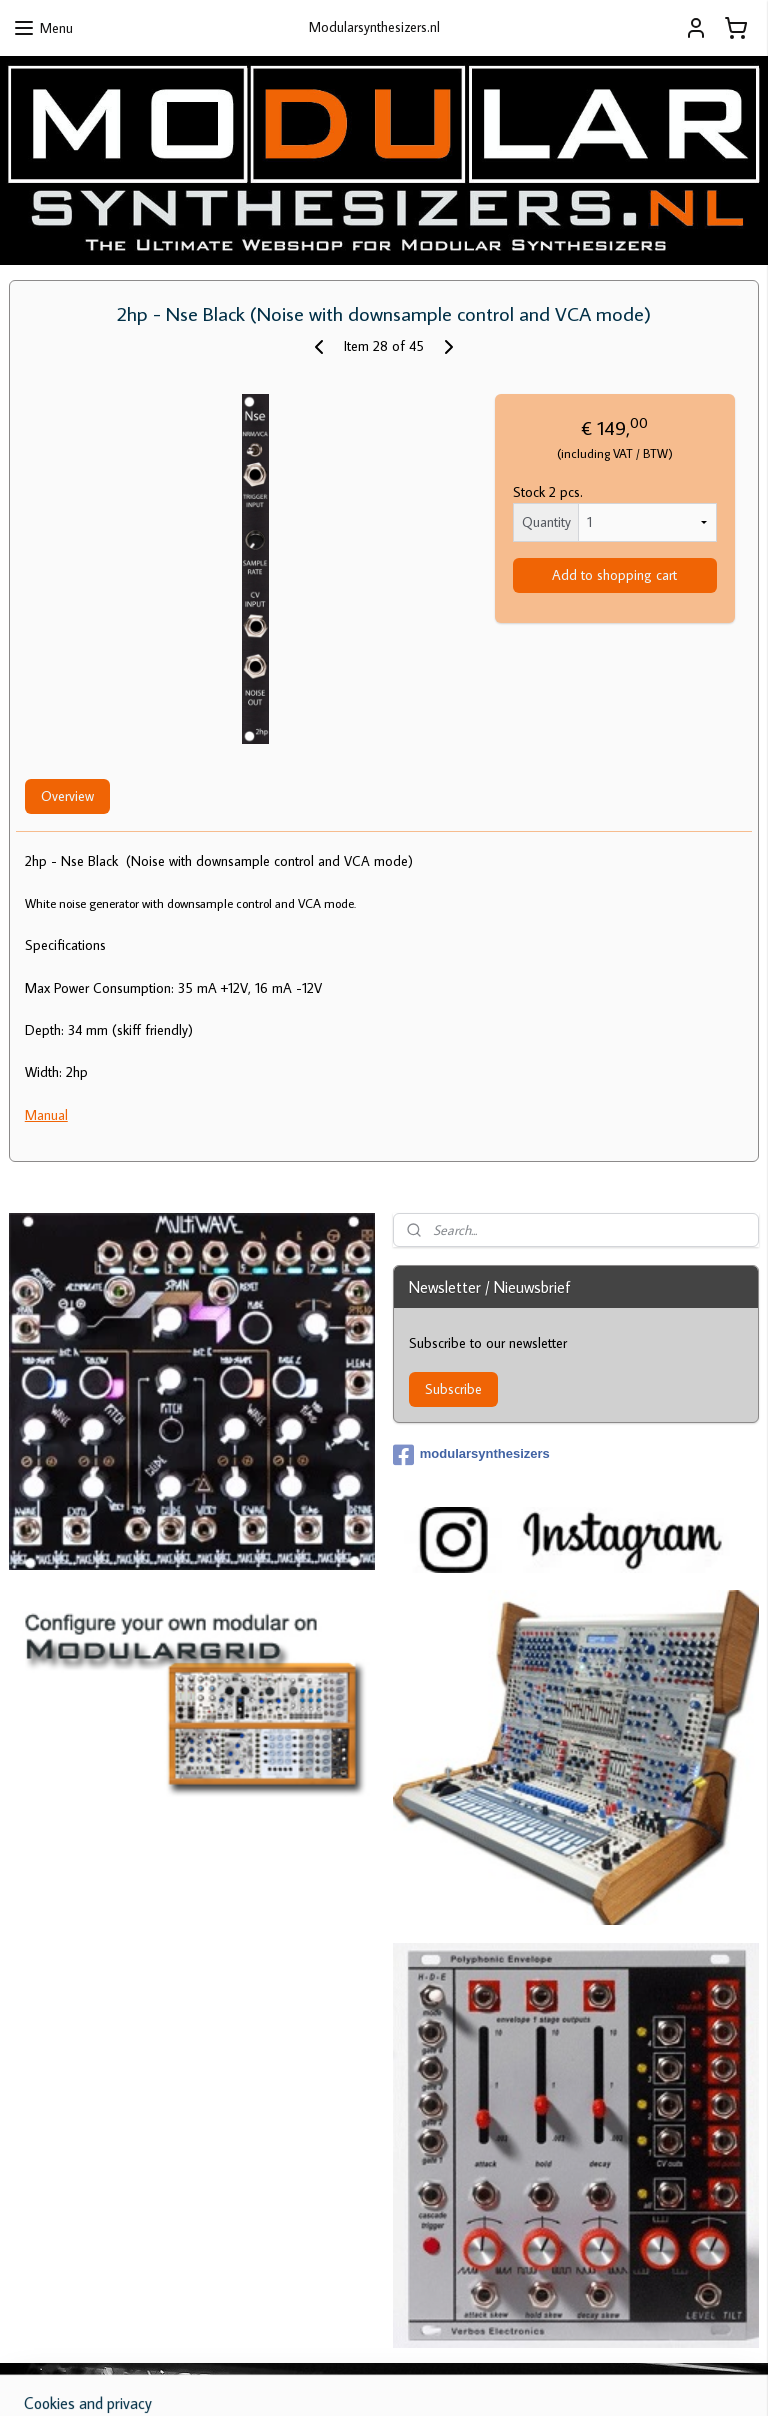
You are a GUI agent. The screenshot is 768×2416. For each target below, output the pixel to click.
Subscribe (453, 1389)
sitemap (350, 2379)
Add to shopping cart (614, 576)
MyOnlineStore (588, 2379)
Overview (67, 796)
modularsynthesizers (471, 1455)
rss (383, 2379)
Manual (46, 1115)
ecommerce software (443, 2379)
